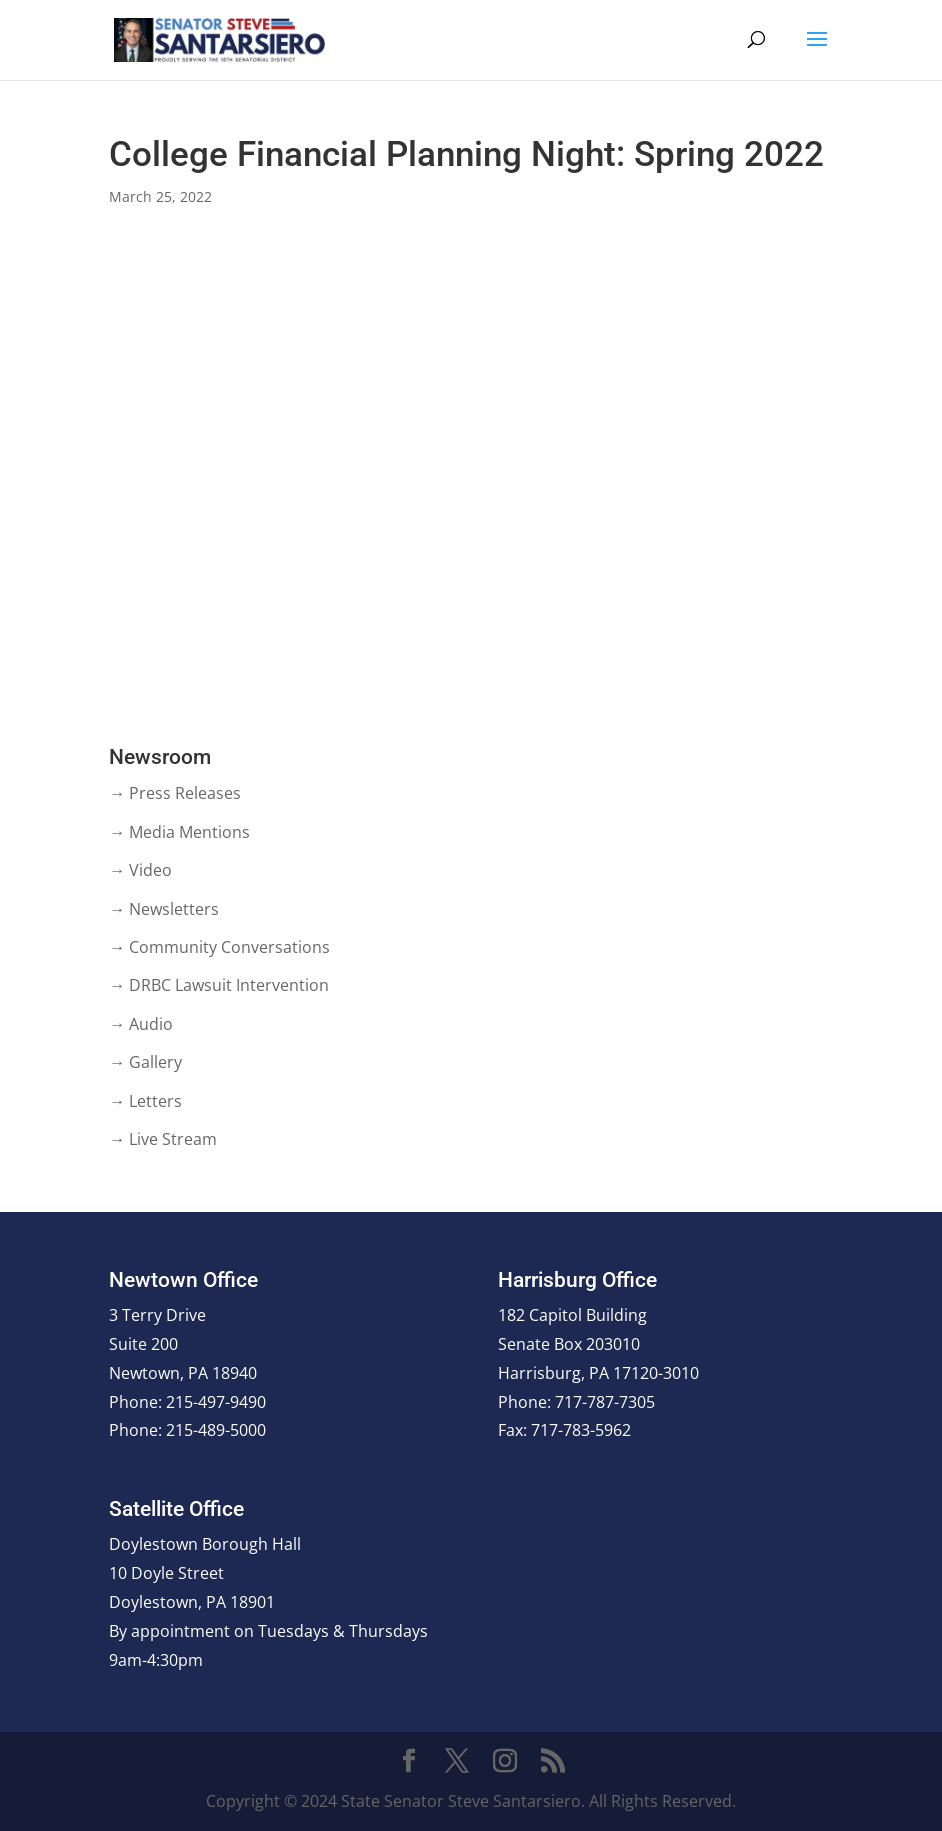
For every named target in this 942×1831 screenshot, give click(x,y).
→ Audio (141, 1024)
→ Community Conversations (219, 947)
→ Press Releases (175, 793)
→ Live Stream (163, 1139)
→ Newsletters (164, 909)
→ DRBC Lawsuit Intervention (219, 985)
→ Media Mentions (179, 832)
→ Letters (145, 1101)
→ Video (140, 870)
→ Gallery (145, 1062)
